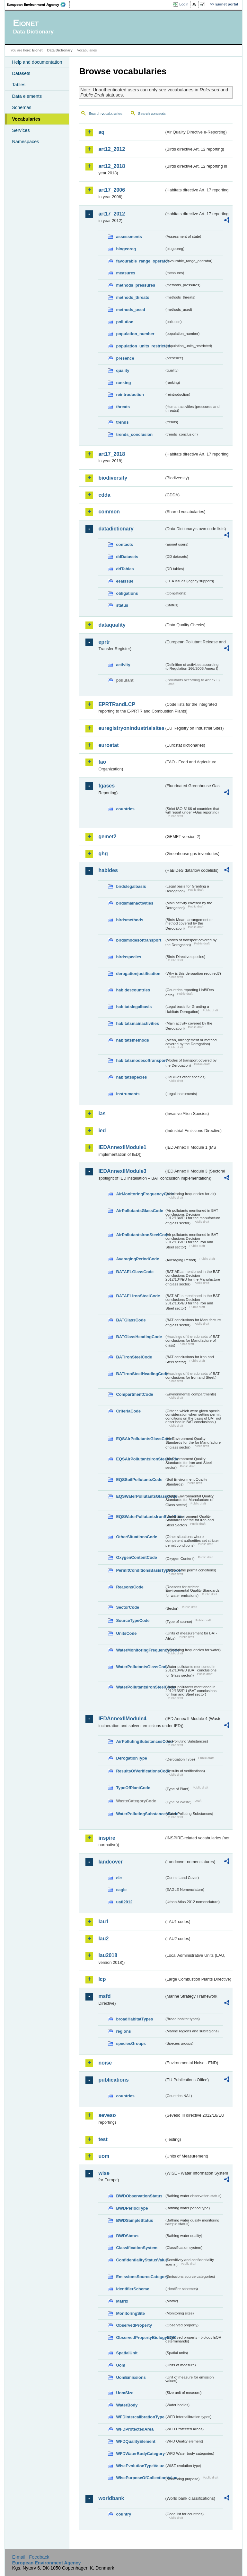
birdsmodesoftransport (138, 940)
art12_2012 (111, 149)
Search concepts (152, 113)
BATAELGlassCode (135, 1271)
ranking (123, 382)
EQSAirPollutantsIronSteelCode (140, 1459)
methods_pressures (135, 285)
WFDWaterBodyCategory (140, 2453)
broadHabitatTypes (134, 2019)
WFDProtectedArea (135, 2429)
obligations (127, 593)
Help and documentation (37, 62)
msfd (104, 1996)
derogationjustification (138, 973)
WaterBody (126, 2405)
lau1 (103, 1921)
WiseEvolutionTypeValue (140, 2465)
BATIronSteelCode (134, 1357)
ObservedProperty (134, 2325)
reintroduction (130, 394)
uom (103, 2156)
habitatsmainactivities (137, 1023)
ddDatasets (127, 556)
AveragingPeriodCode (137, 1258)
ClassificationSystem (136, 2247)
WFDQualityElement (135, 2441)
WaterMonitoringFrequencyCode (140, 1650)
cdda (104, 495)
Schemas (21, 107)
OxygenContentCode (136, 1557)
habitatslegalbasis (134, 1006)
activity (123, 664)
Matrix (122, 2301)
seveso (107, 2115)
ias (101, 1113)
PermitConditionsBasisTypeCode (140, 1570)
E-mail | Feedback (30, 2557)
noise (105, 2062)
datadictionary (115, 528)
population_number (135, 333)
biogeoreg (126, 248)
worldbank (111, 2498)
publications (113, 2080)
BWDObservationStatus (139, 2196)
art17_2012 (111, 213)
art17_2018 (111, 454)
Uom (120, 2365)
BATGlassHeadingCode (139, 1336)
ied (102, 1130)
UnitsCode (126, 1633)
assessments (129, 236)
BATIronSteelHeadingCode (140, 1373)
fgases (106, 785)
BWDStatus (127, 2235)
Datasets (21, 73)
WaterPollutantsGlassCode (140, 1666)
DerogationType (131, 1758)
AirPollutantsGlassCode (139, 1210)
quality (122, 370)
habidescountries (133, 990)
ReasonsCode (129, 1587)
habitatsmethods (132, 1040)
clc (119, 1877)
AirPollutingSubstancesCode (140, 1741)
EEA (38, 4)
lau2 (103, 1938)
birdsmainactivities (134, 903)
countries (125, 808)
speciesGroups (131, 2043)
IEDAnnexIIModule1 (122, 1147)
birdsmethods (129, 919)
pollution (124, 321)
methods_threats (132, 297)
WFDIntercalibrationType (140, 2417)
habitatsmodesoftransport (140, 1060)
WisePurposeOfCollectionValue (140, 2477)
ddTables (125, 568)
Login (183, 4)
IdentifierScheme (132, 2288)
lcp (102, 1979)
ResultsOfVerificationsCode (140, 1771)
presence (125, 358)
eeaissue (124, 581)
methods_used (130, 309)
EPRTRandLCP (116, 704)
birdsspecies (128, 956)
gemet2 (107, 836)
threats (123, 406)
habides (108, 870)
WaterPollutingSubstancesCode (140, 1813)
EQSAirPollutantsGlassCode (140, 1438)
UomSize (124, 2392)
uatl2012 (124, 1902)
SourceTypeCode (132, 1620)
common (109, 511)
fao (102, 762)
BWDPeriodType (132, 2208)
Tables (18, 84)
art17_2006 (111, 190)
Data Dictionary (60, 50)
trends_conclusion (134, 434)
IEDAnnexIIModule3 (122, 1171)
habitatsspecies (131, 1077)
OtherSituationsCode (136, 1536)
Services (21, 130)
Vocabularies (26, 119)
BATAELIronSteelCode (138, 1295)
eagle (121, 1889)
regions (123, 2031)
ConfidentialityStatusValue (140, 2260)
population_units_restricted (140, 346)
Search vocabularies (105, 113)
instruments (127, 1093)
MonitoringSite (130, 2313)
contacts (124, 544)
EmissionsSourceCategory (140, 2276)
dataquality (111, 625)
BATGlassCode (131, 1320)
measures (125, 273)
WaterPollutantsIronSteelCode (140, 1687)
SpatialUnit (126, 2353)
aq (101, 132)
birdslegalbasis (131, 886)
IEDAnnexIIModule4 (122, 1718)
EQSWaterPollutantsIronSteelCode (140, 1516)
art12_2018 (111, 166)
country (123, 2514)
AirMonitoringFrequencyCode (140, 1193)
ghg (103, 853)
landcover (110, 1861)
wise (104, 2173)
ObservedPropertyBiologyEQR (140, 2337)
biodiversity (112, 478)
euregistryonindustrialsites (131, 728)
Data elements (27, 96)
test (102, 2139)
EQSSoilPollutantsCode (139, 1479)
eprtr (104, 642)
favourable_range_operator (140, 261)
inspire (106, 1838)
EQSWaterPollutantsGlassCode (140, 1496)
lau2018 (107, 1955)
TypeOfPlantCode (133, 1787)
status (122, 605)
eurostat (108, 745)
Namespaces (25, 141)
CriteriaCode (128, 1411)
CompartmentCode (134, 1394)
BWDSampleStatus (134, 2220)
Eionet (37, 50)
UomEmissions (131, 2377)
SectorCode (127, 1607)
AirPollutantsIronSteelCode (140, 1234)
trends (122, 422)
